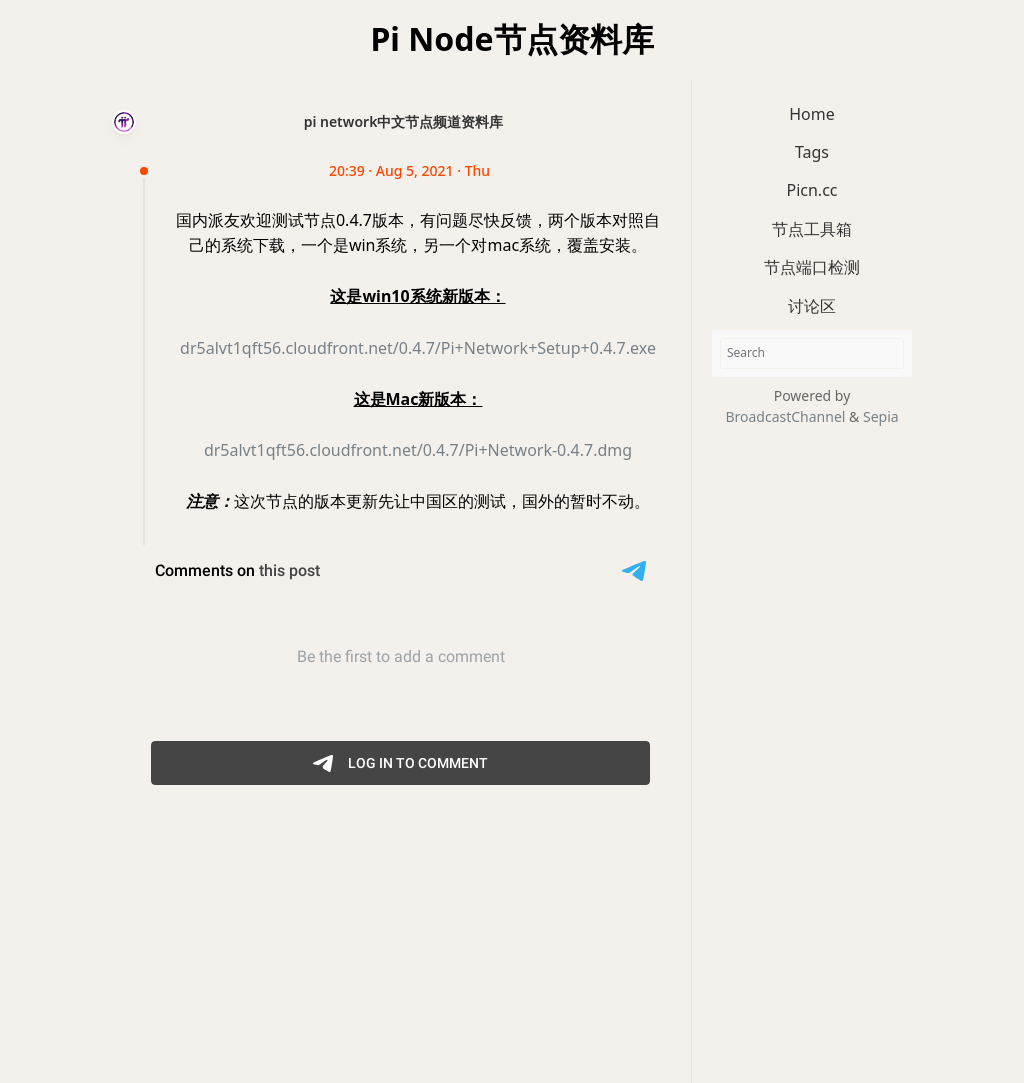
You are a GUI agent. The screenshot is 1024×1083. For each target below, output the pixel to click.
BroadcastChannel (787, 416)
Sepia (881, 416)
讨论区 (812, 306)
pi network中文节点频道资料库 (404, 121)
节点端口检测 (812, 267)
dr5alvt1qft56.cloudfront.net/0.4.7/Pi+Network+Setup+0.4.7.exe (418, 348)
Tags (812, 152)
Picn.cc (811, 190)
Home (812, 114)
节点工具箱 (812, 229)
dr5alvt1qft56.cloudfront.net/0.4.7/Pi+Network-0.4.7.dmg (418, 450)
